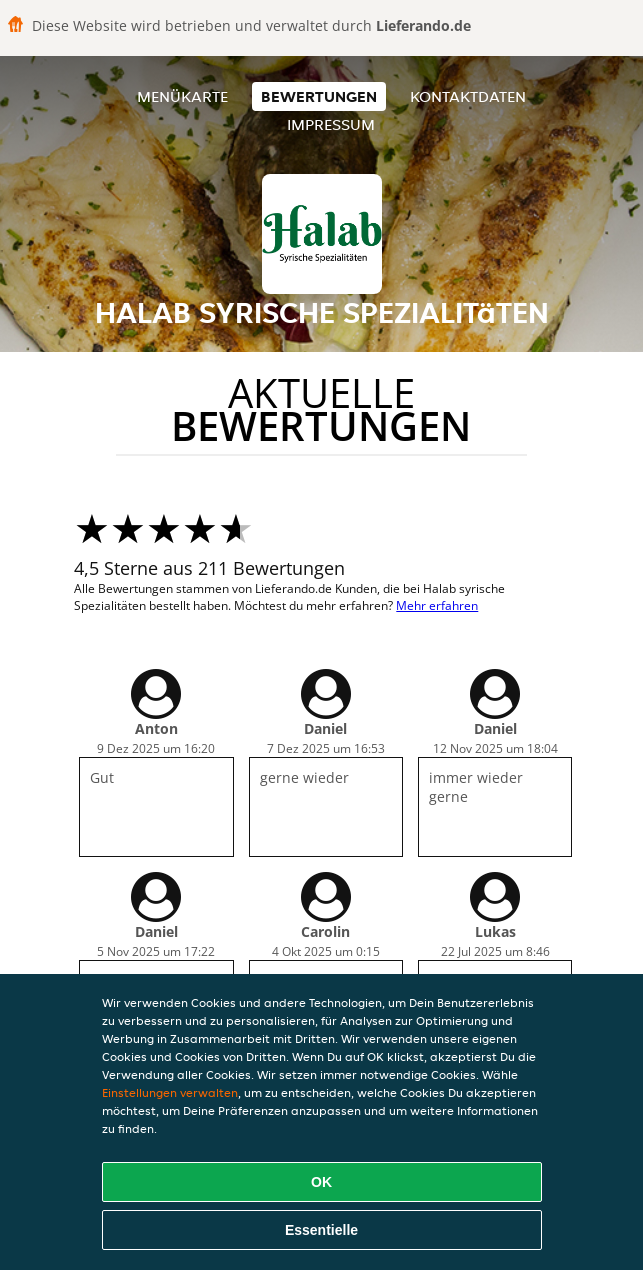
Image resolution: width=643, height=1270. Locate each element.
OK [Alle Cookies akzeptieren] (321, 1182)
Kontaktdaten (468, 96)
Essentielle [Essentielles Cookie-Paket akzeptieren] (321, 1230)
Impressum (331, 124)
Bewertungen (319, 96)
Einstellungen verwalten (170, 1092)
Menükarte (182, 96)
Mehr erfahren (437, 605)
